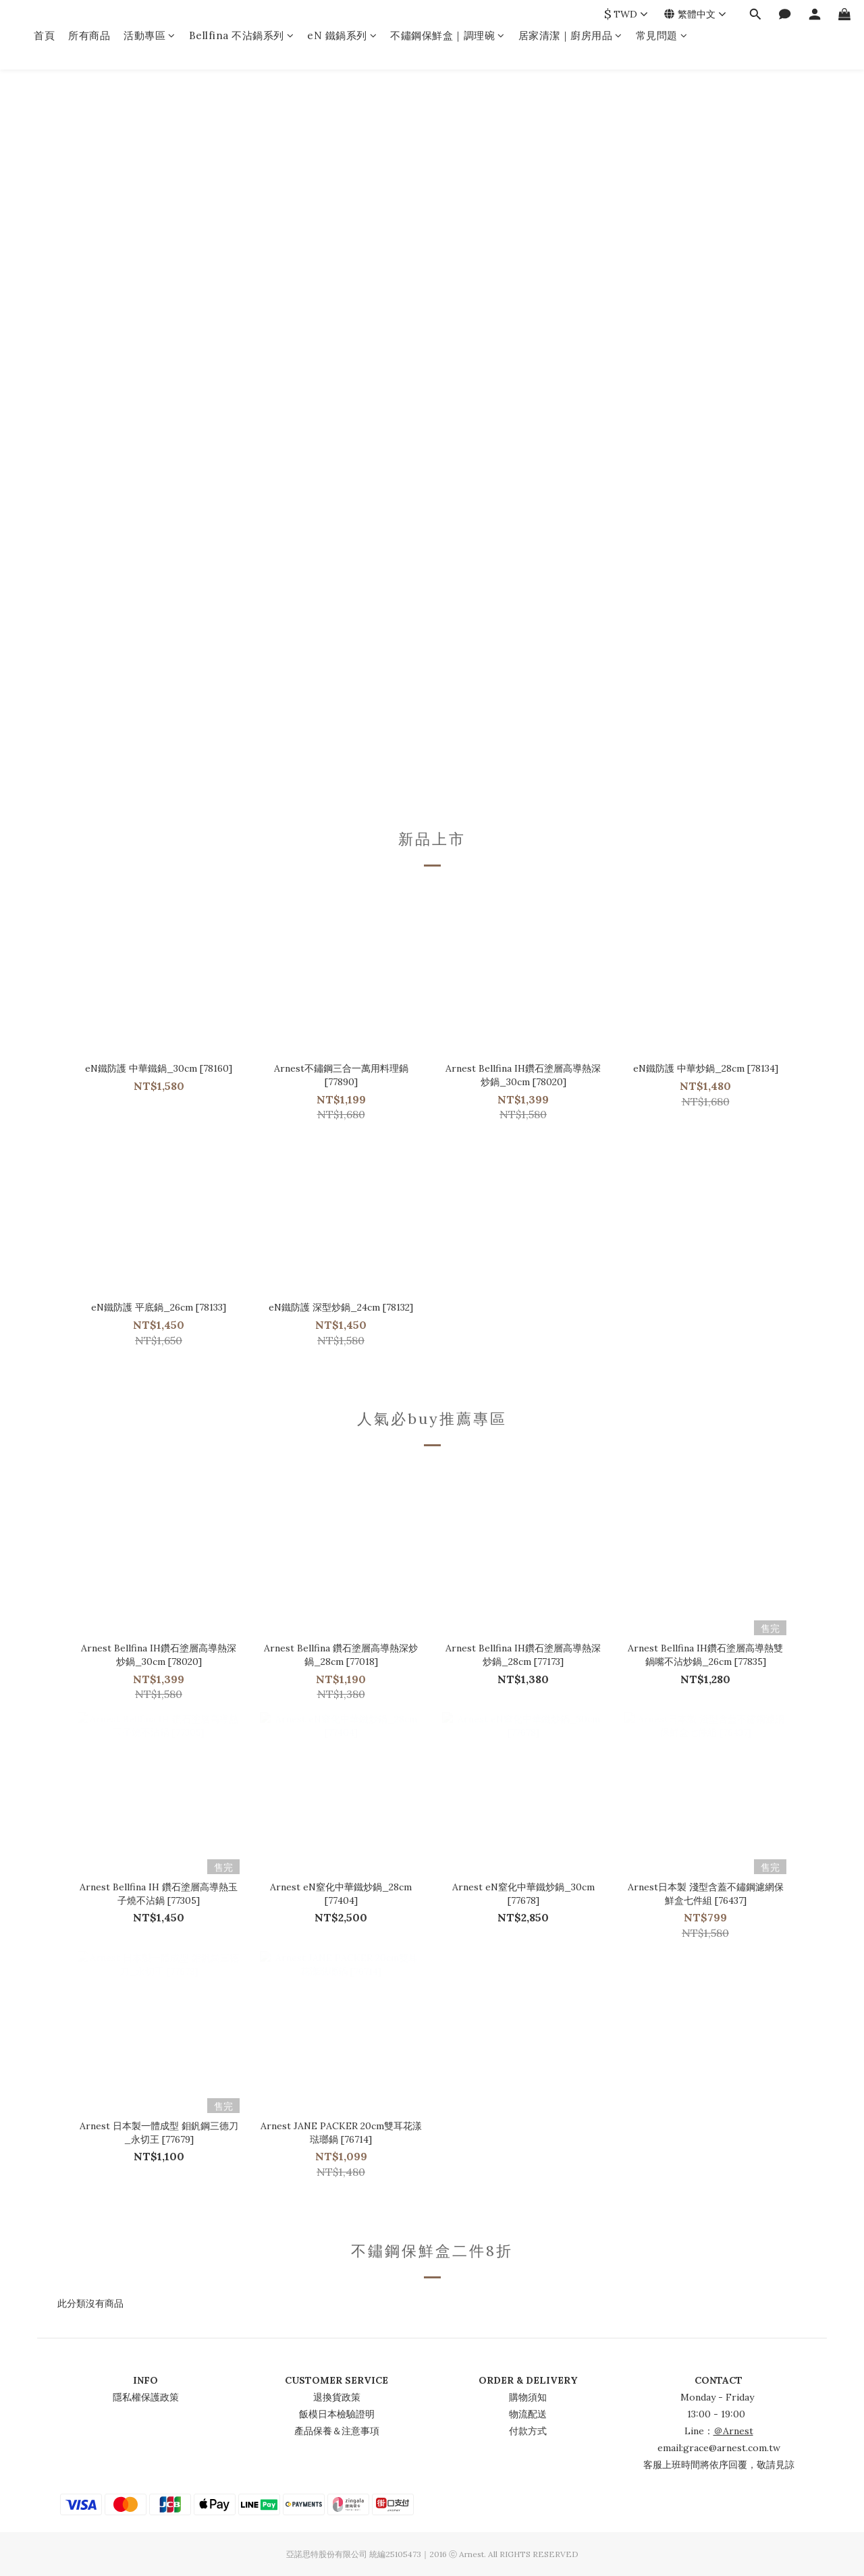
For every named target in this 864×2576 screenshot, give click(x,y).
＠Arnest (733, 2431)
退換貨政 (332, 2397)
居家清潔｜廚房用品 (570, 35)
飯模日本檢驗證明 (337, 2414)
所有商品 (89, 35)
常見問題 (662, 35)
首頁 (44, 35)
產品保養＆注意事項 (336, 2431)
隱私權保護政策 (146, 2397)
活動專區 (150, 35)
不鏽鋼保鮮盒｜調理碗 (447, 35)
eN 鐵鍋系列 (342, 35)
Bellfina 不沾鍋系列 (241, 35)
